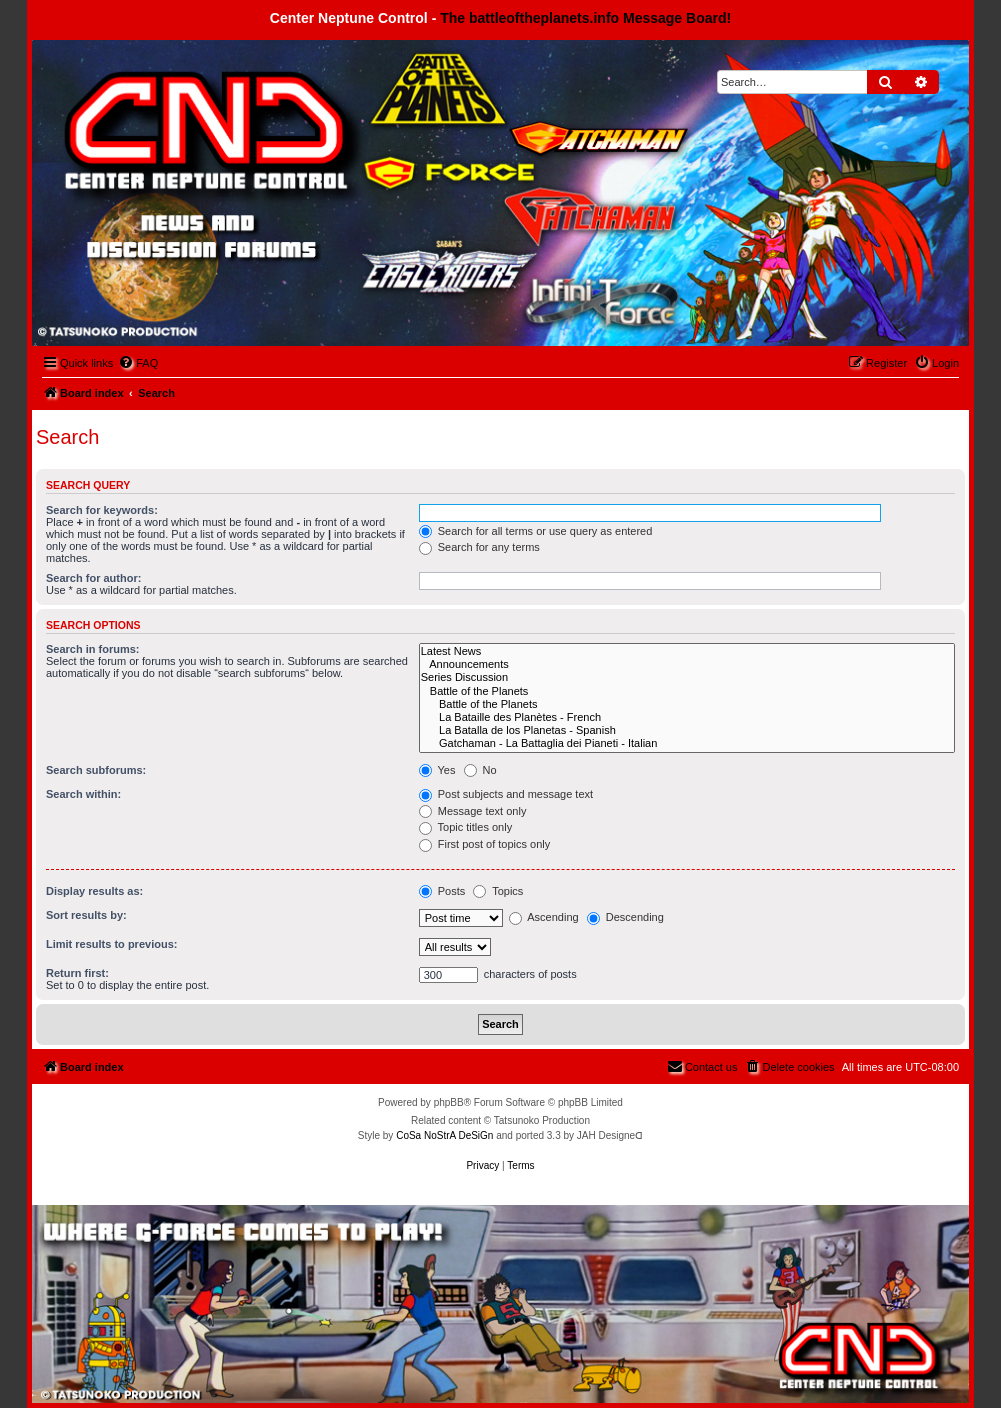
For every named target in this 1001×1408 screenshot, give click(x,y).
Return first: (77, 973)
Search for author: (93, 578)
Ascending (544, 917)
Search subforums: (96, 770)
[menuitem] (138, 363)
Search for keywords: (102, 510)
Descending (625, 917)
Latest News (687, 651)
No (480, 770)
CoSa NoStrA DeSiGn (444, 1135)
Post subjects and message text (506, 794)
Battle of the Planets (687, 691)
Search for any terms (479, 547)
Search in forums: (93, 649)
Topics (498, 891)
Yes (437, 770)
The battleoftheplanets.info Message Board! (585, 18)
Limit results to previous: (111, 944)
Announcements (687, 664)
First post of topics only (485, 844)
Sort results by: (86, 915)
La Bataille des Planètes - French (687, 717)
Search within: (83, 794)
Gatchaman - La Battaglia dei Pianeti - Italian (687, 743)
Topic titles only (465, 827)
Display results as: (94, 891)
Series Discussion (687, 677)
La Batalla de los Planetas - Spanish (687, 730)
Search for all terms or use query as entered (536, 531)
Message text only (473, 811)
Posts (442, 891)
